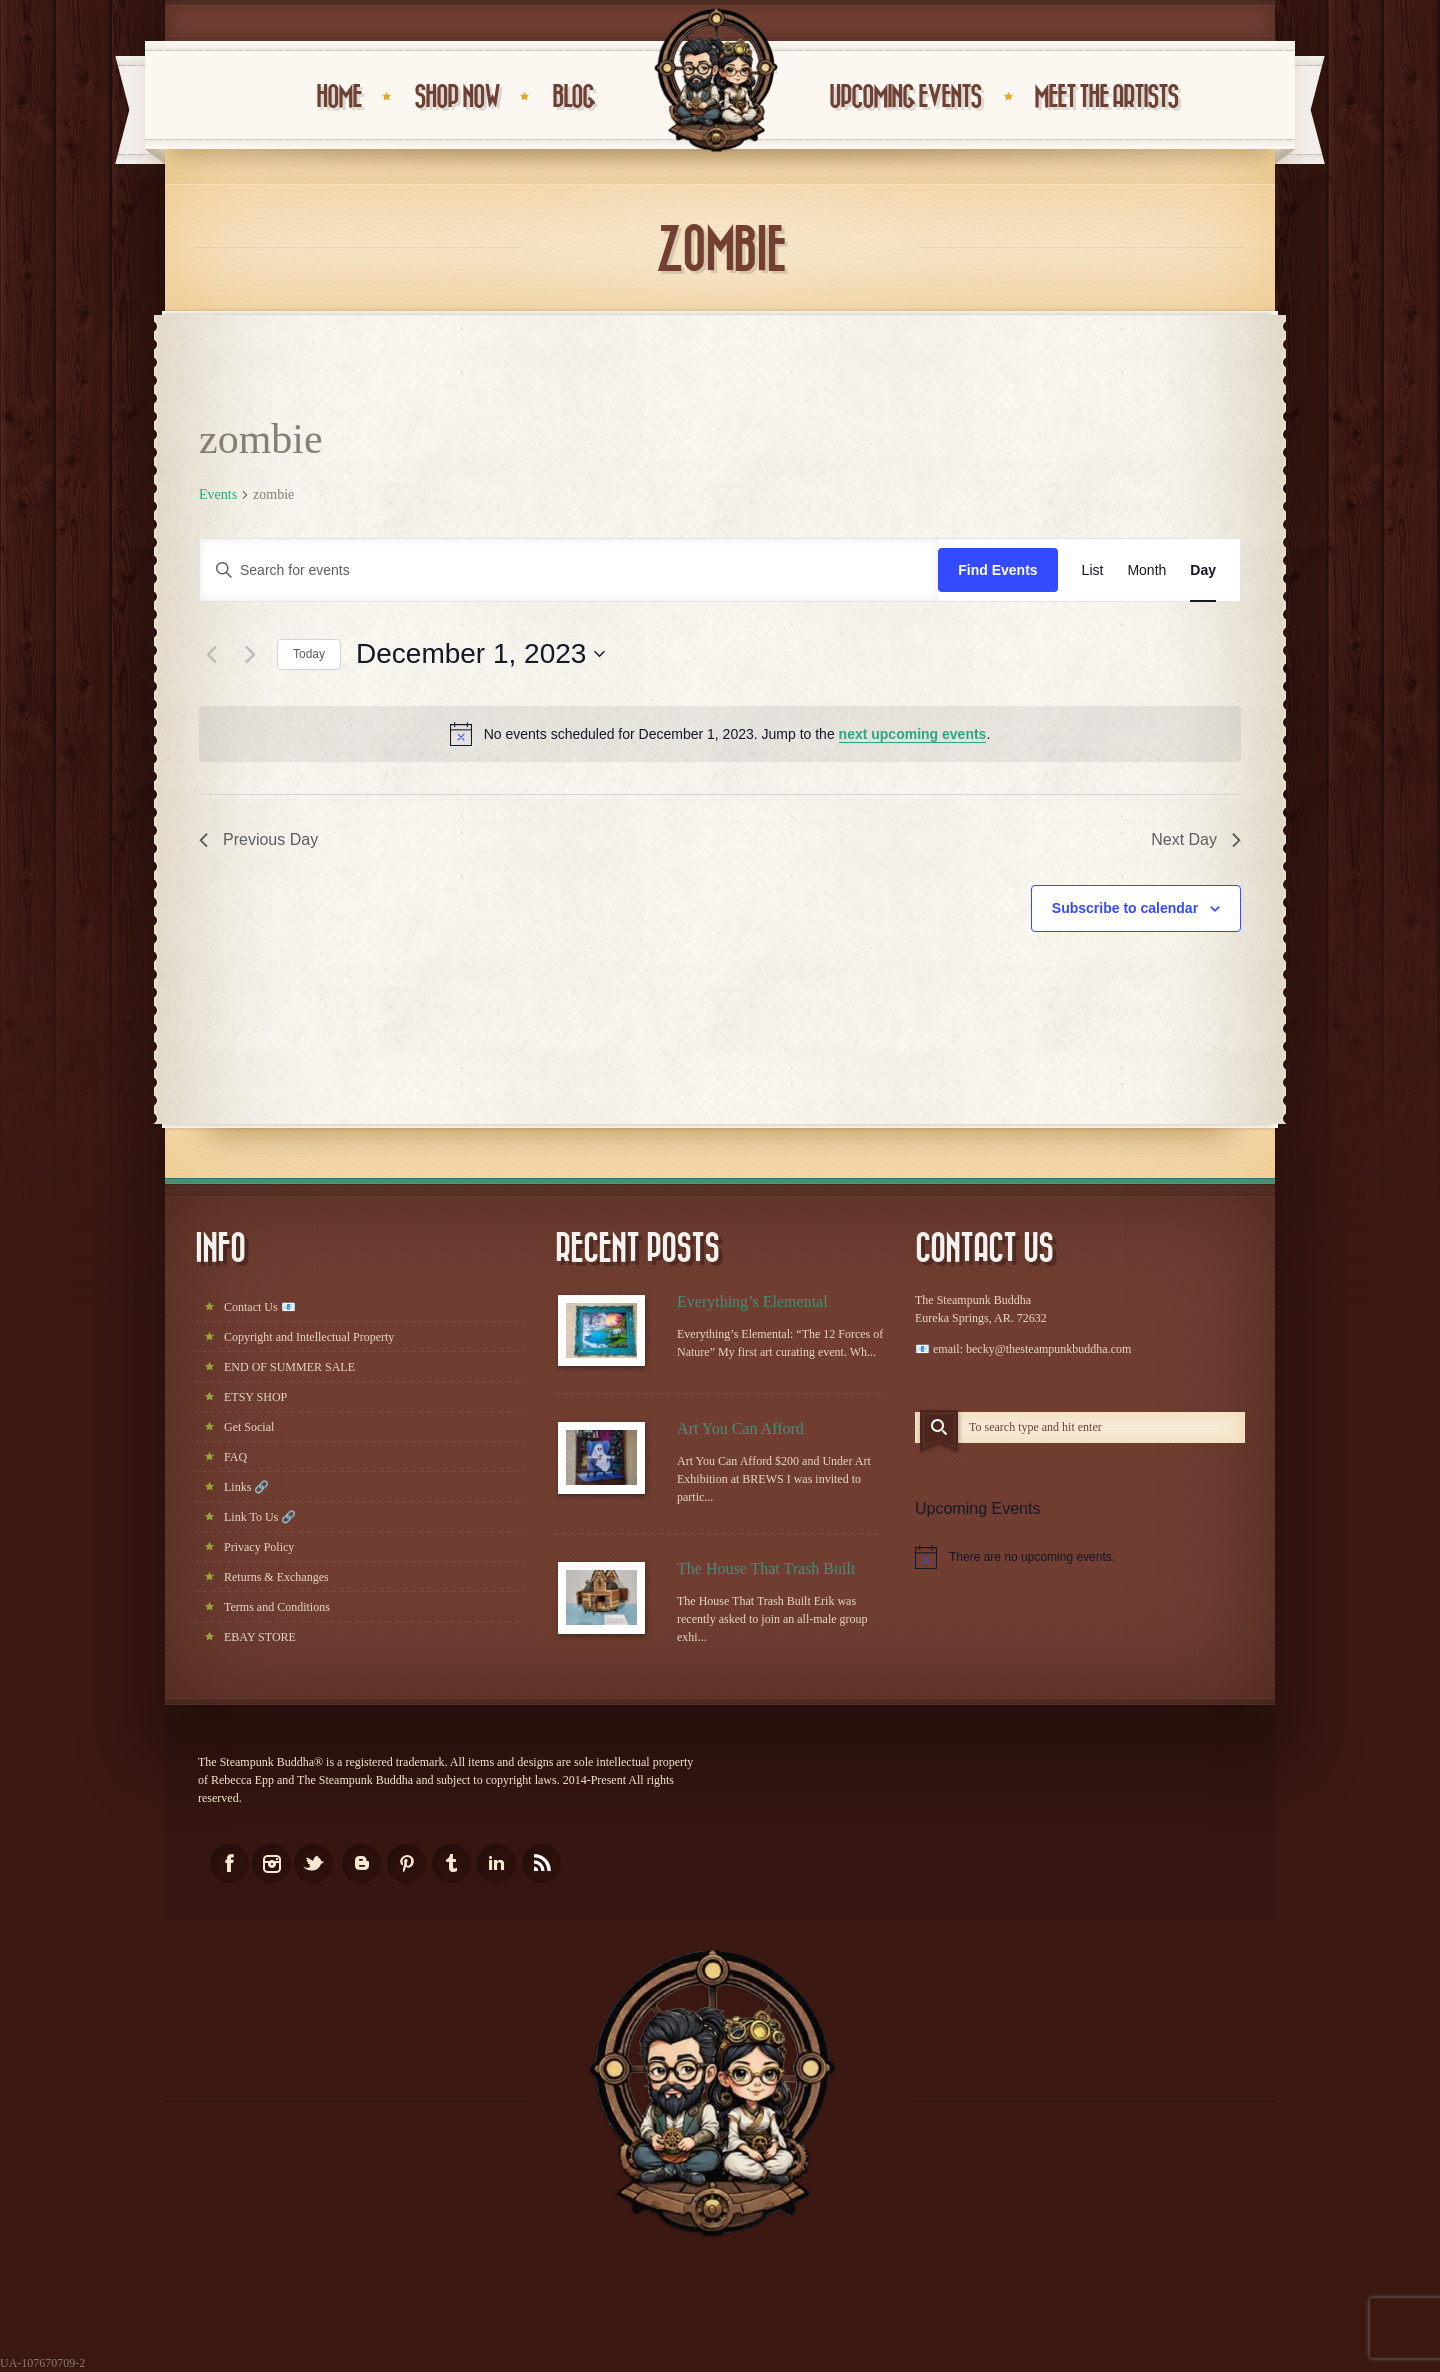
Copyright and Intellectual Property (309, 1337)
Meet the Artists (1106, 97)
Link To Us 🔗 (260, 1517)
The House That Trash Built (766, 1568)
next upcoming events (913, 734)
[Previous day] (211, 654)
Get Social (249, 1427)
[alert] (720, 734)
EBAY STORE (260, 1637)
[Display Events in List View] (1093, 570)
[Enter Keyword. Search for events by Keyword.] (569, 570)
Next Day (1196, 839)
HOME (338, 97)
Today (309, 654)
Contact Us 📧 (260, 1307)
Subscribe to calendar (1125, 908)
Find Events (997, 570)
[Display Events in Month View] (1146, 570)
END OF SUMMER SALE (289, 1367)
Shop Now (456, 97)
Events (218, 494)
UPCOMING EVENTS (905, 97)
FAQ (235, 1457)
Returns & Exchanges (276, 1577)
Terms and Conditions (277, 1607)
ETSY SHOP (255, 1397)
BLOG (573, 97)
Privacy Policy (259, 1547)
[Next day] (250, 654)
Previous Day (258, 839)
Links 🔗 (246, 1487)
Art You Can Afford (740, 1428)
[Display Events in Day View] (1203, 570)
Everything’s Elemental (752, 1301)
